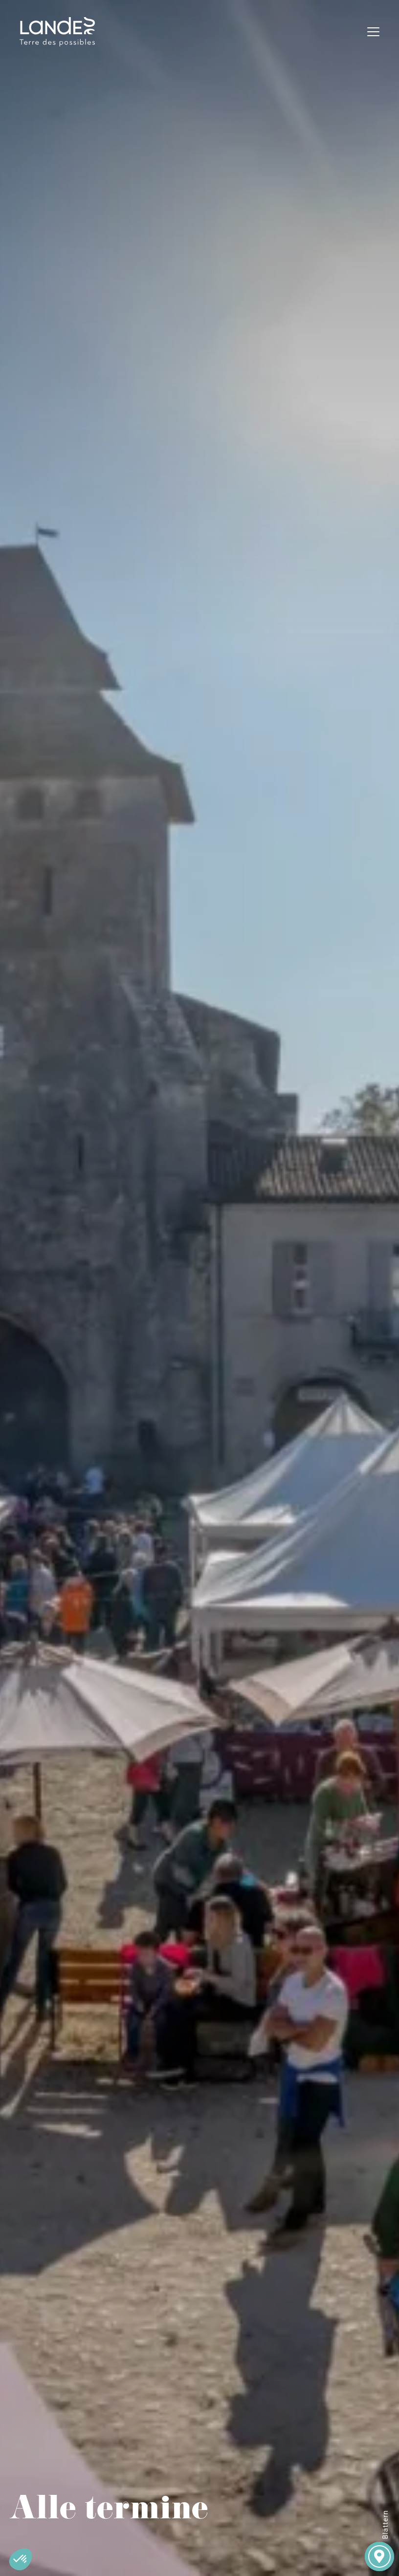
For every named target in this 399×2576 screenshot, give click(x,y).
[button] (20, 2559)
